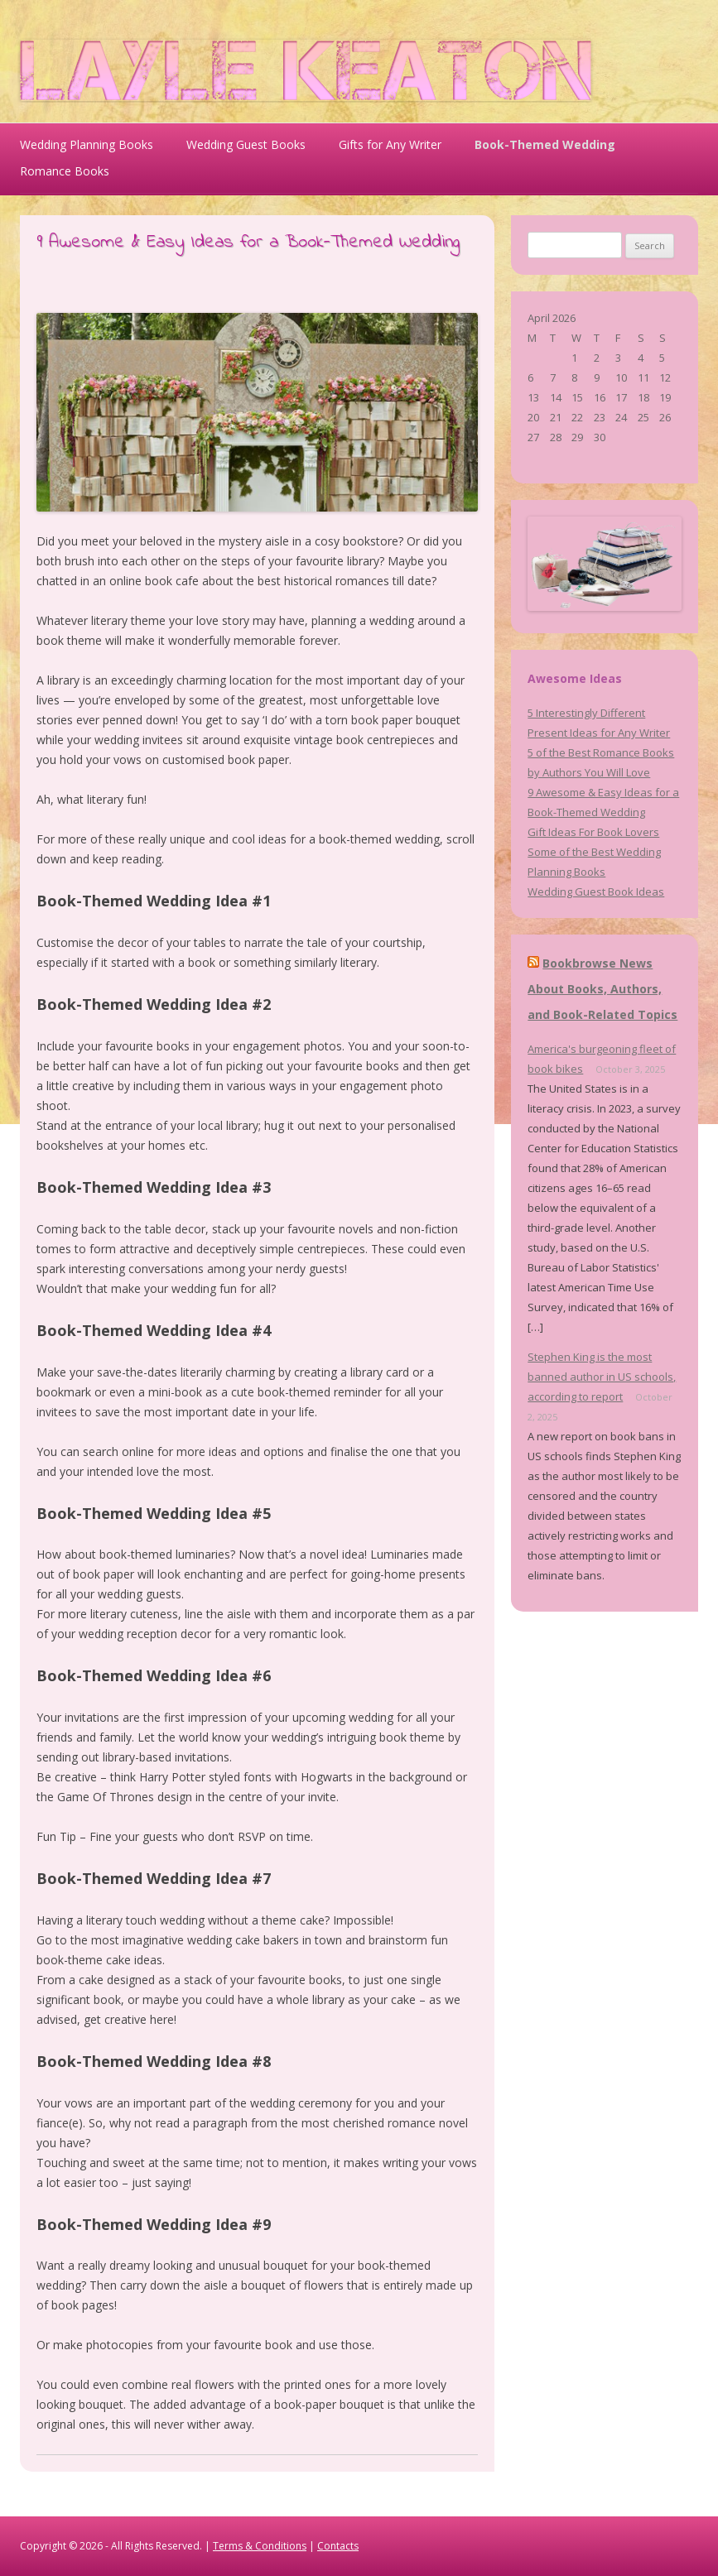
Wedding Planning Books (86, 144)
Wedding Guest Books (246, 144)
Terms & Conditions (259, 2546)
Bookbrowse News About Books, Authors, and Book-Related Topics (602, 988)
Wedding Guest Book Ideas (596, 891)
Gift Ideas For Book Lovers (593, 831)
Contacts (338, 2546)
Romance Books (64, 171)
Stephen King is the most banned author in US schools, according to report (602, 1376)
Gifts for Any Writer (390, 144)
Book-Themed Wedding (545, 144)
